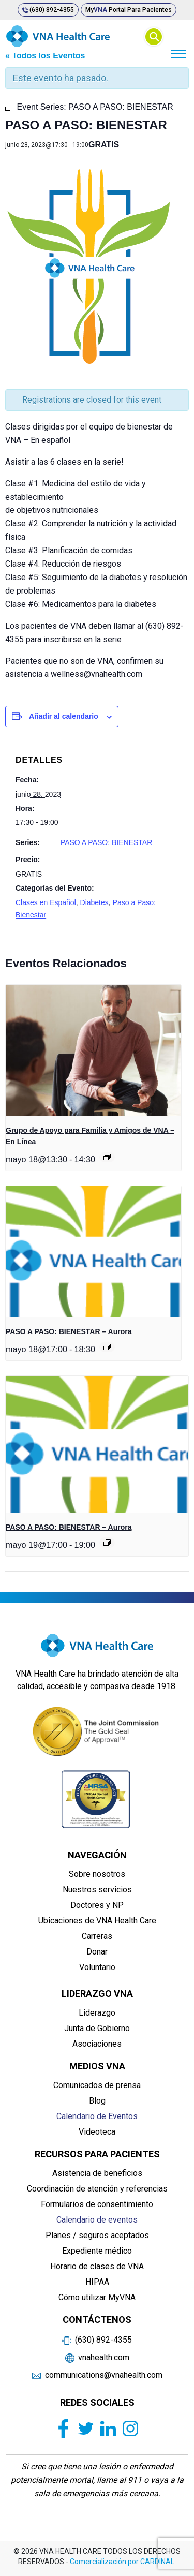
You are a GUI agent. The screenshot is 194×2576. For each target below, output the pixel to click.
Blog (97, 2101)
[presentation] (93, 1050)
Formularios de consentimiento (97, 2204)
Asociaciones (97, 2044)
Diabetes (94, 902)
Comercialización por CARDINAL (122, 2561)
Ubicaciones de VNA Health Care (97, 1921)
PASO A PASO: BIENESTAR (106, 842)
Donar (97, 1952)
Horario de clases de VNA (97, 2266)
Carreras (97, 1936)
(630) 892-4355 (48, 9)
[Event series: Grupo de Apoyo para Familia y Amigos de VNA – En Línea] (107, 1157)
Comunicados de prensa (97, 2085)
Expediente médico (97, 2251)
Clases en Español (46, 902)
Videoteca (97, 2132)
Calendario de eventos (97, 2220)
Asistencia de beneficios (97, 2173)
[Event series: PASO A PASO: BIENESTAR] (107, 1347)
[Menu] (178, 53)
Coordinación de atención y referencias (97, 2189)
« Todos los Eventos (45, 55)
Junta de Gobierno (97, 2028)
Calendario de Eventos (97, 2116)
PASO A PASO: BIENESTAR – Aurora (68, 1331)
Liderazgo (97, 2013)
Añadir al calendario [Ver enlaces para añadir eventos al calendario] (63, 716)
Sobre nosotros (97, 1874)
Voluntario (97, 1967)
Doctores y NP (97, 1905)
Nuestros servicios (97, 1889)
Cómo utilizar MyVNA (97, 2297)
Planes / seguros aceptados (97, 2235)
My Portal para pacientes (128, 9)
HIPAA (97, 2282)
